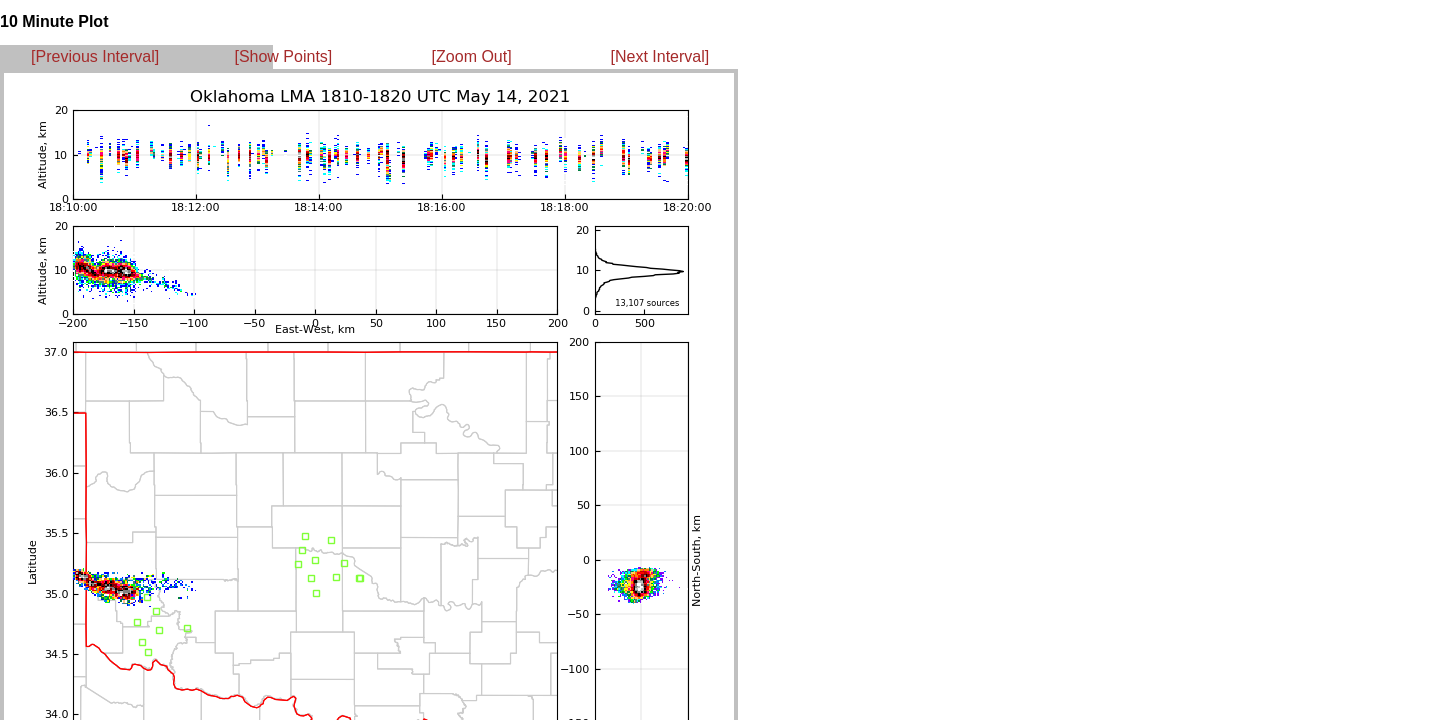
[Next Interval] (660, 56)
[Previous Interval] (95, 56)
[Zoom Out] (472, 56)
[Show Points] (283, 56)
